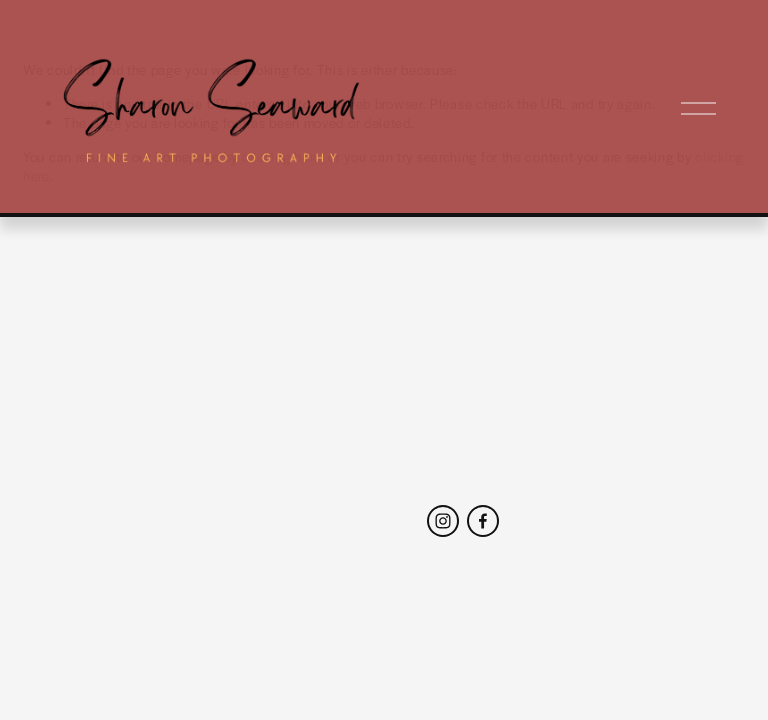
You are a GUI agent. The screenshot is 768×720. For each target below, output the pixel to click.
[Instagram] (443, 521)
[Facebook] (483, 521)
